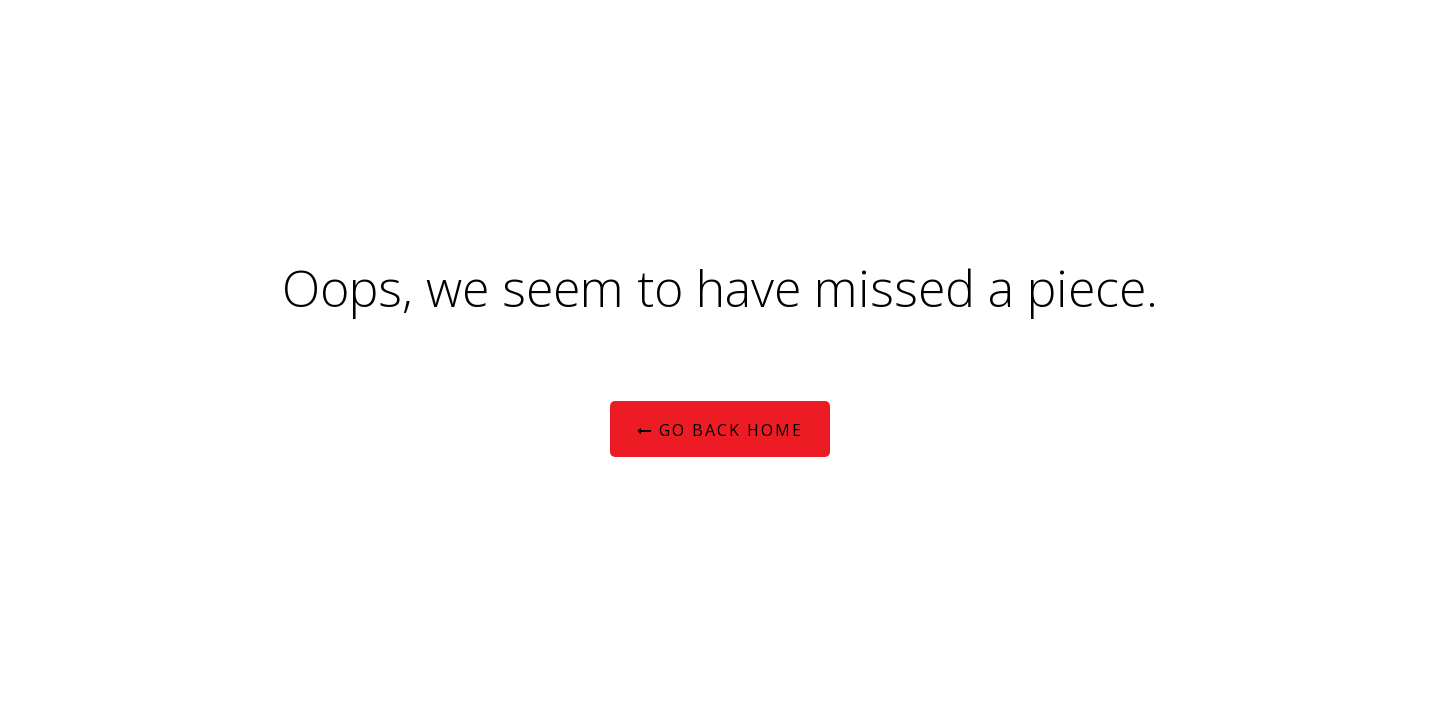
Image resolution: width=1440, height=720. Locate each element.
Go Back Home (720, 430)
